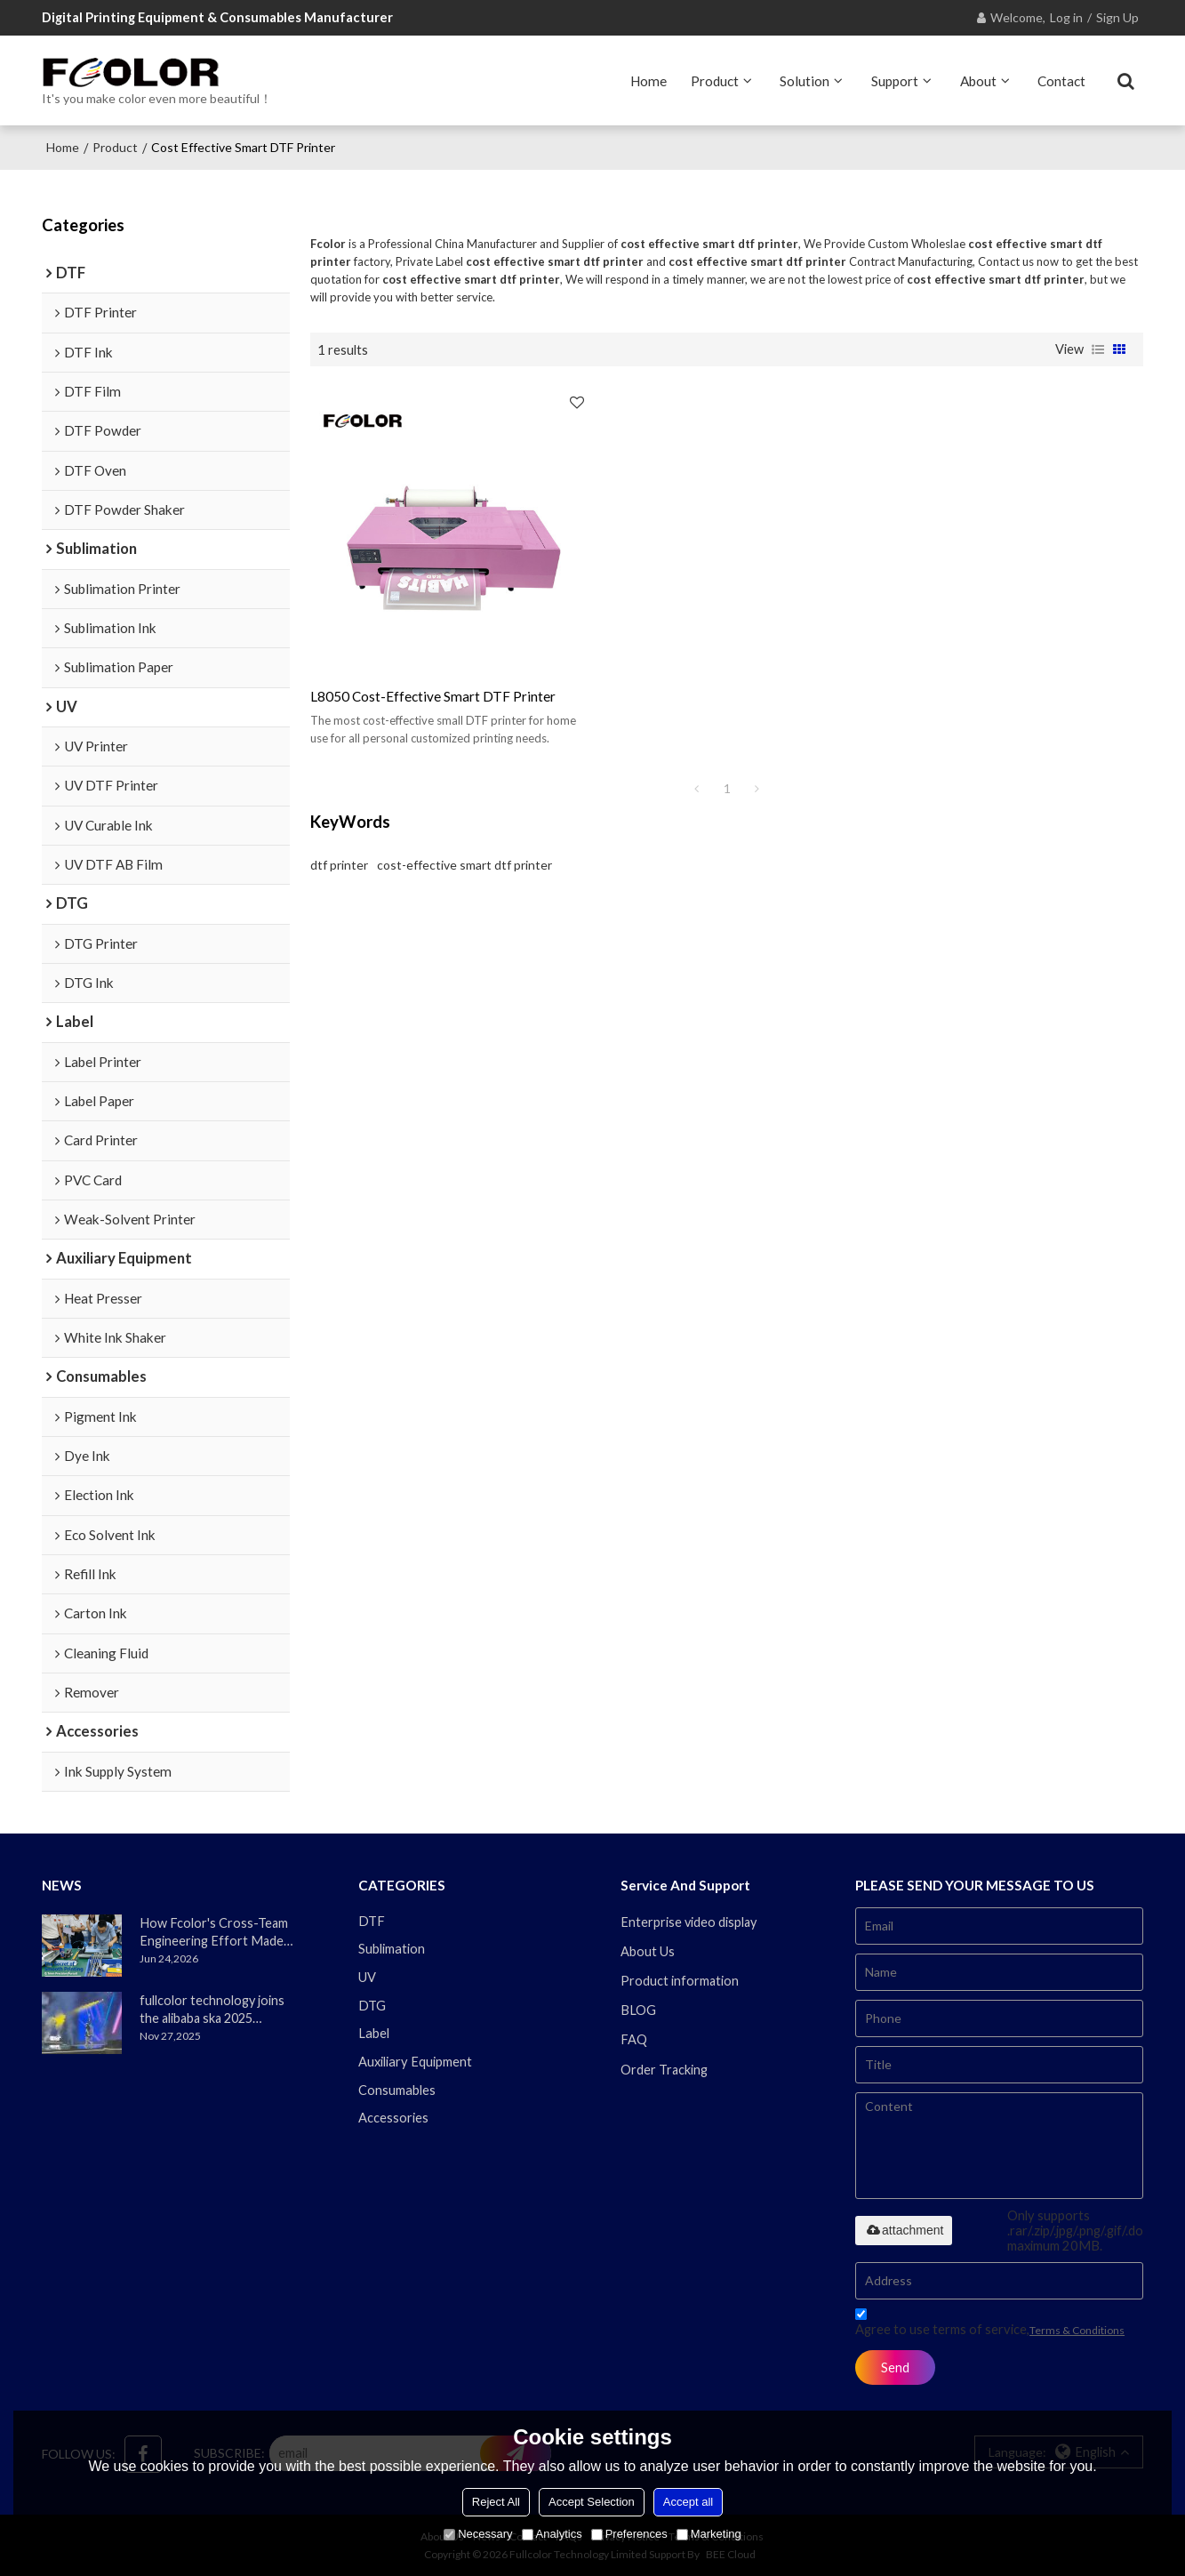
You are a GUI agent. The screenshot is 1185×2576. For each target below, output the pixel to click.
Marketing (709, 2533)
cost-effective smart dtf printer (464, 845)
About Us (648, 1950)
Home (648, 80)
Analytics (552, 2533)
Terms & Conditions (1077, 2329)
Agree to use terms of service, (990, 2323)
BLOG (638, 2010)
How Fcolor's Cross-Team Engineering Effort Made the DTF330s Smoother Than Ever (214, 1931)
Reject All (496, 2501)
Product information (680, 1979)
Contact (1061, 80)
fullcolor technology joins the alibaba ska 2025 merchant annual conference (212, 2009)
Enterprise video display (690, 1921)
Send (896, 2366)
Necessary (478, 2533)
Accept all (688, 2501)
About (978, 80)
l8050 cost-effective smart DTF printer (433, 677)
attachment (903, 2229)
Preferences (629, 2533)
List (1098, 348)
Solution (804, 80)
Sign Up (1117, 17)
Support (894, 80)
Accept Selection (591, 2501)
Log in (1066, 17)
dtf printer (339, 845)
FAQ (634, 2039)
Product (715, 80)
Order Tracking (665, 2068)
